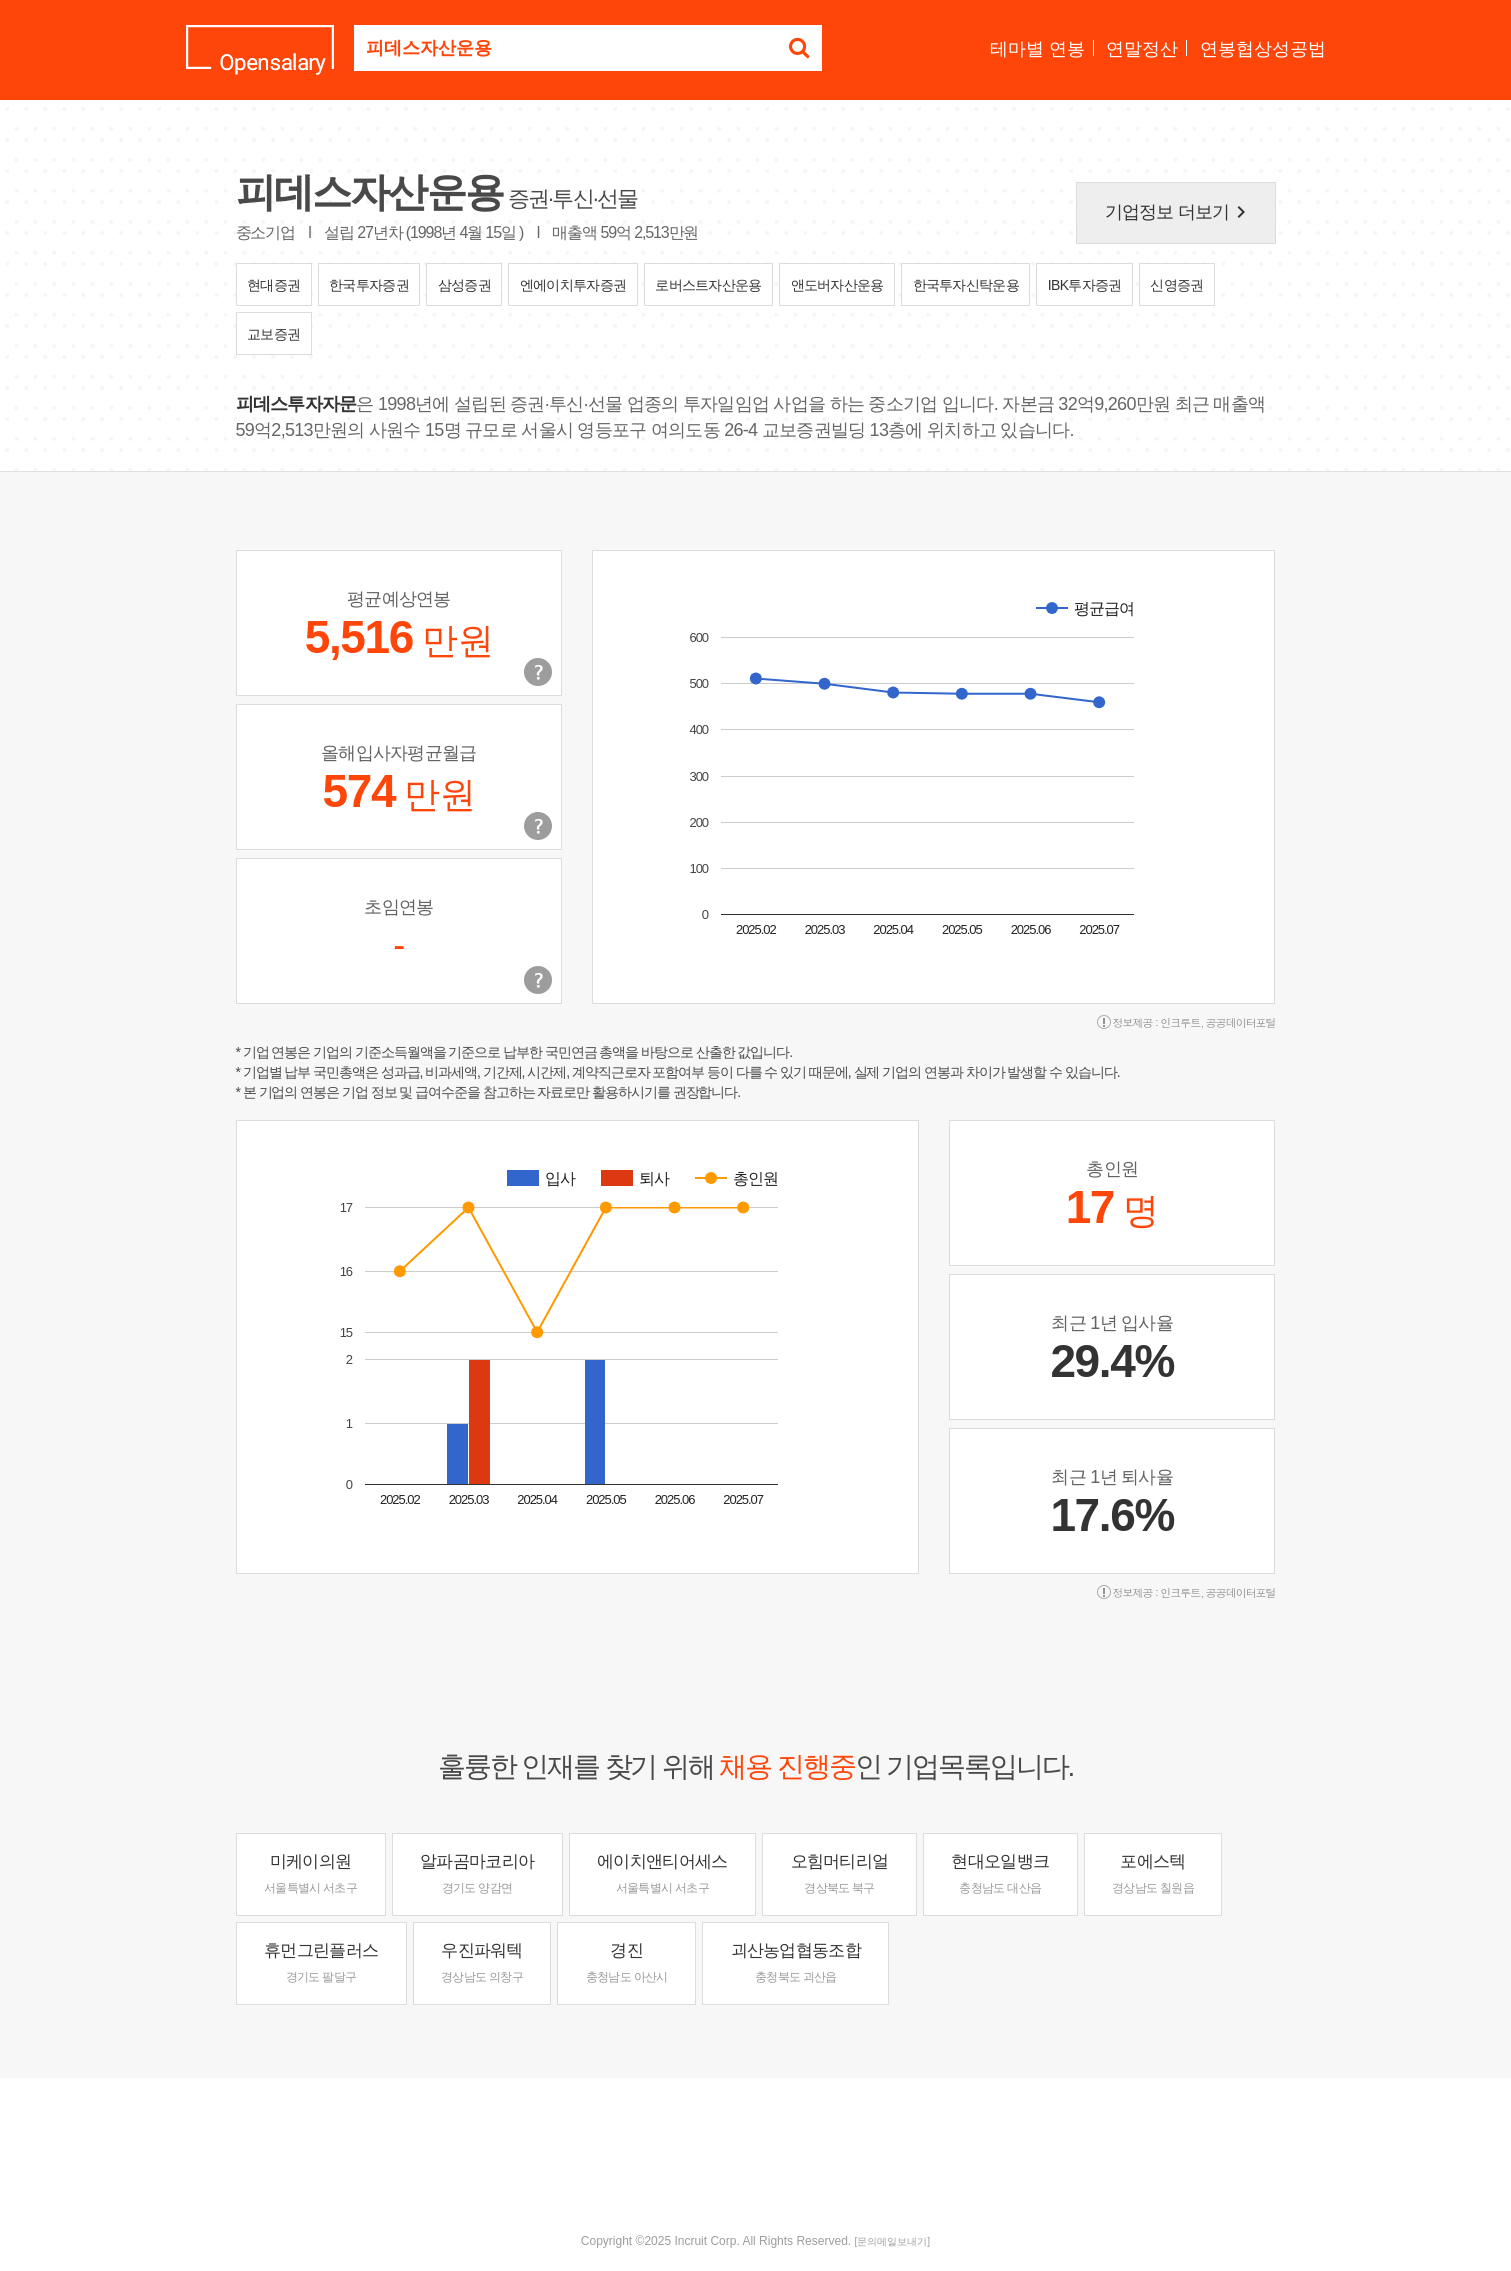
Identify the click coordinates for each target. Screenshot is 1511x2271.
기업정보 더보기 (1179, 212)
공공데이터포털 (1241, 1022)
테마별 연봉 (1037, 49)
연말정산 (1142, 49)
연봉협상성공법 (1263, 49)
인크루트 (1180, 1022)
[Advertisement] (756, 2143)
